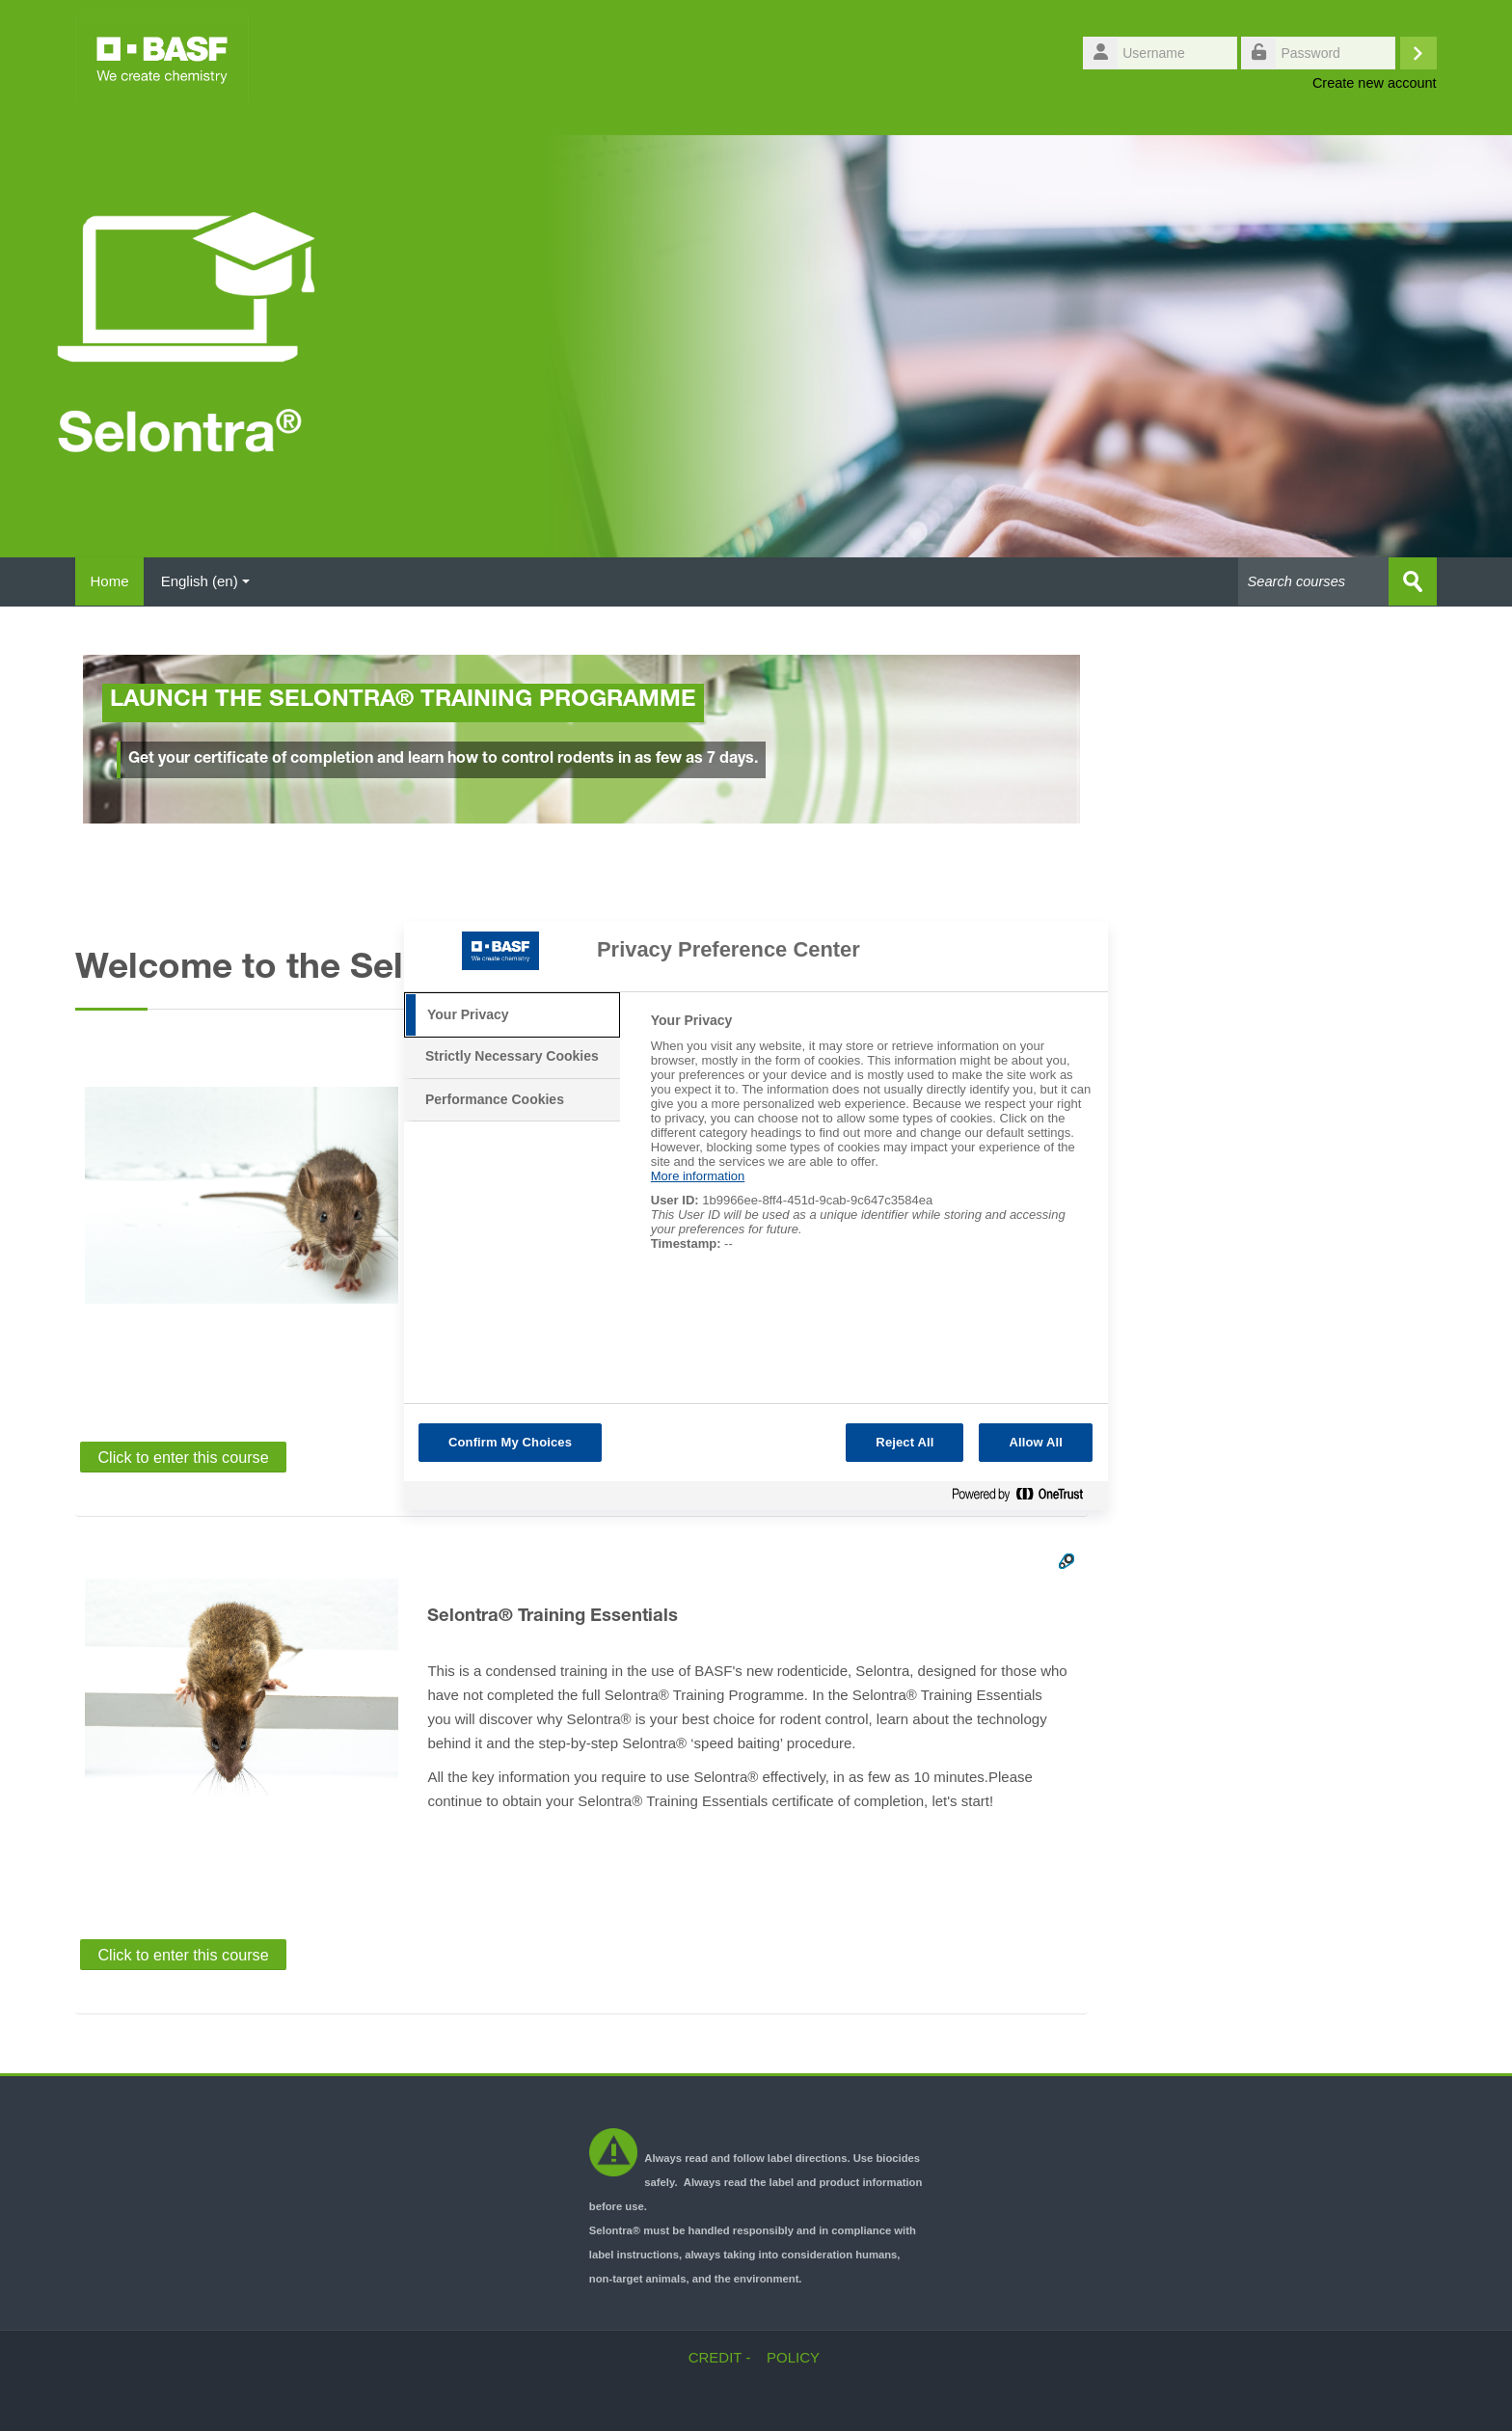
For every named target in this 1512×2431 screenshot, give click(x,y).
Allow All (1036, 1442)
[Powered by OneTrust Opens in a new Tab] (1025, 1498)
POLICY (793, 2356)
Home (113, 581)
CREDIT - (719, 2356)
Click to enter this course (182, 1456)
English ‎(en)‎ (214, 581)
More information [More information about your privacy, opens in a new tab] (698, 1176)
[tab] (512, 1015)
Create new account (1374, 83)
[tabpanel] (871, 1142)
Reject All (904, 1442)
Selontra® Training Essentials (552, 1616)
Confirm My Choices (510, 1442)
